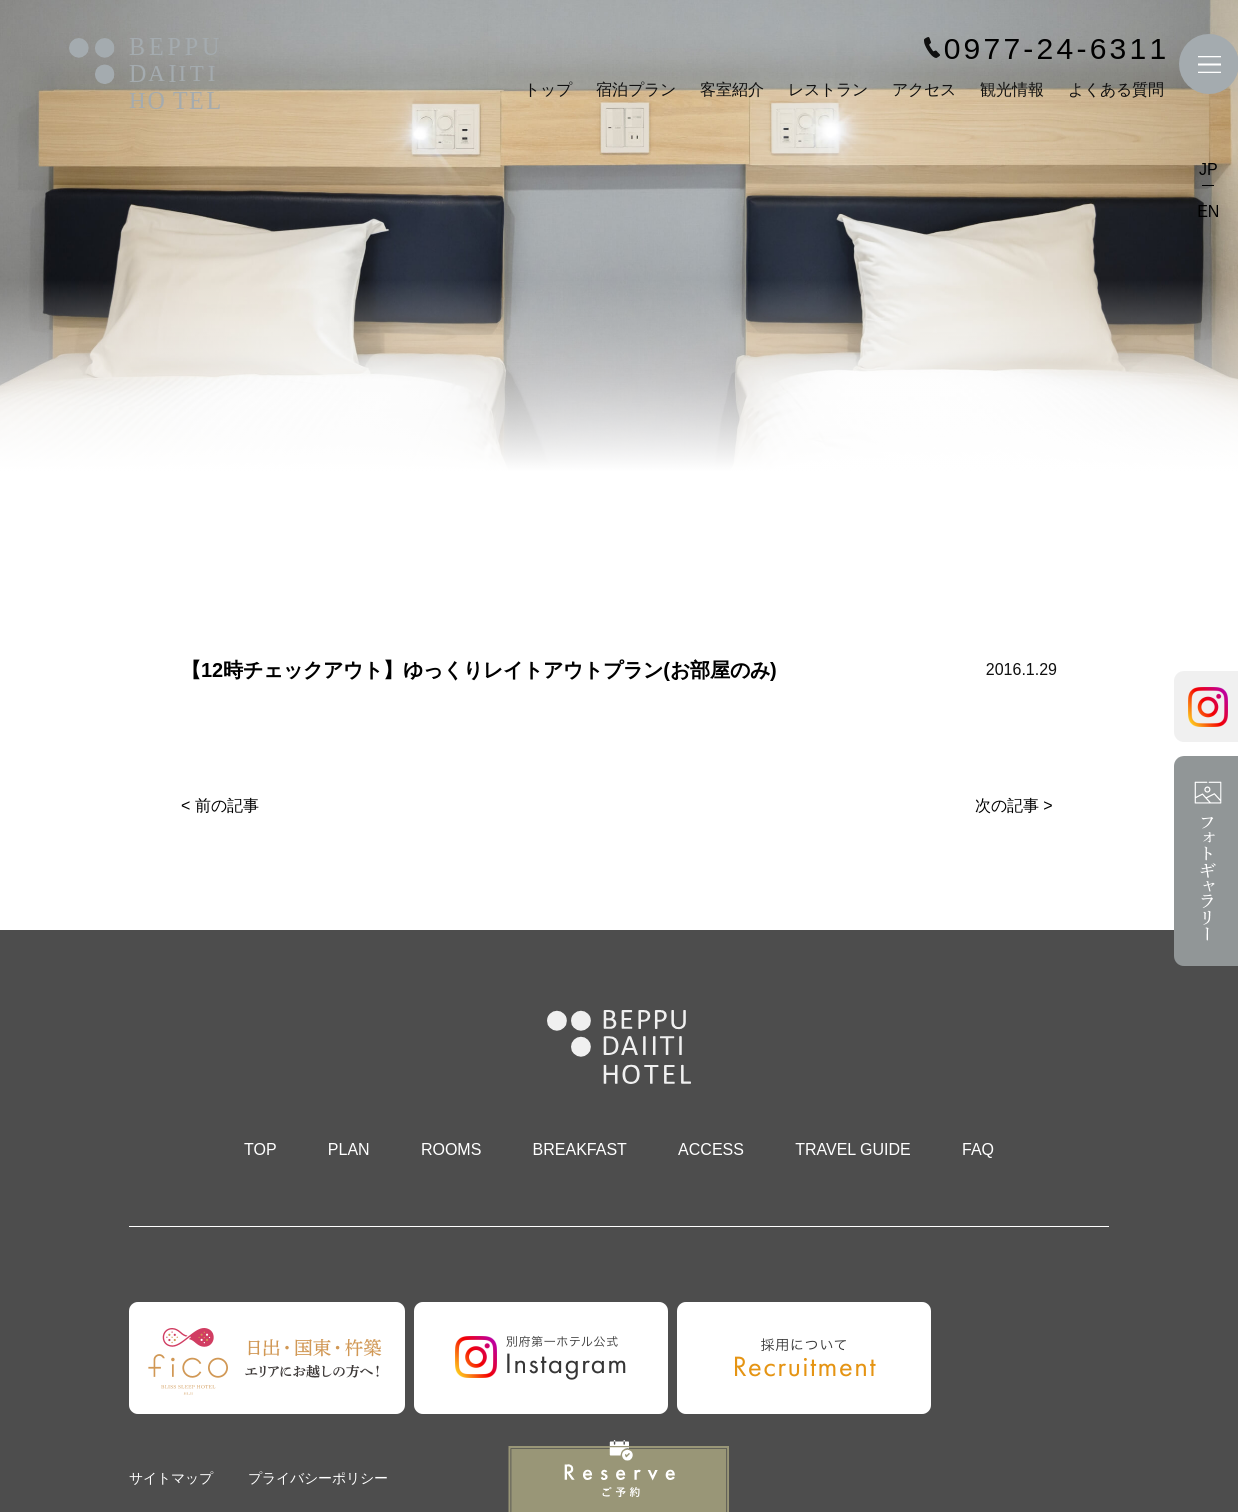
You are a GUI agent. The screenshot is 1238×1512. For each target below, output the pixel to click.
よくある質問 (1116, 90)
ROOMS (451, 1149)
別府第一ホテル (145, 76)
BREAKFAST (580, 1149)
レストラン (828, 90)
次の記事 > (1014, 805)
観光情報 (1012, 90)
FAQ (978, 1149)
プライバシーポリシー (318, 1478)
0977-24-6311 (1056, 50)
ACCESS (711, 1149)
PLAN (349, 1149)
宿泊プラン (636, 90)
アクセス (924, 90)
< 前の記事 (220, 805)
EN (1208, 212)
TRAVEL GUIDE (853, 1149)
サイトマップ (171, 1478)
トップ (548, 90)
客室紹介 (732, 90)
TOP (260, 1149)
